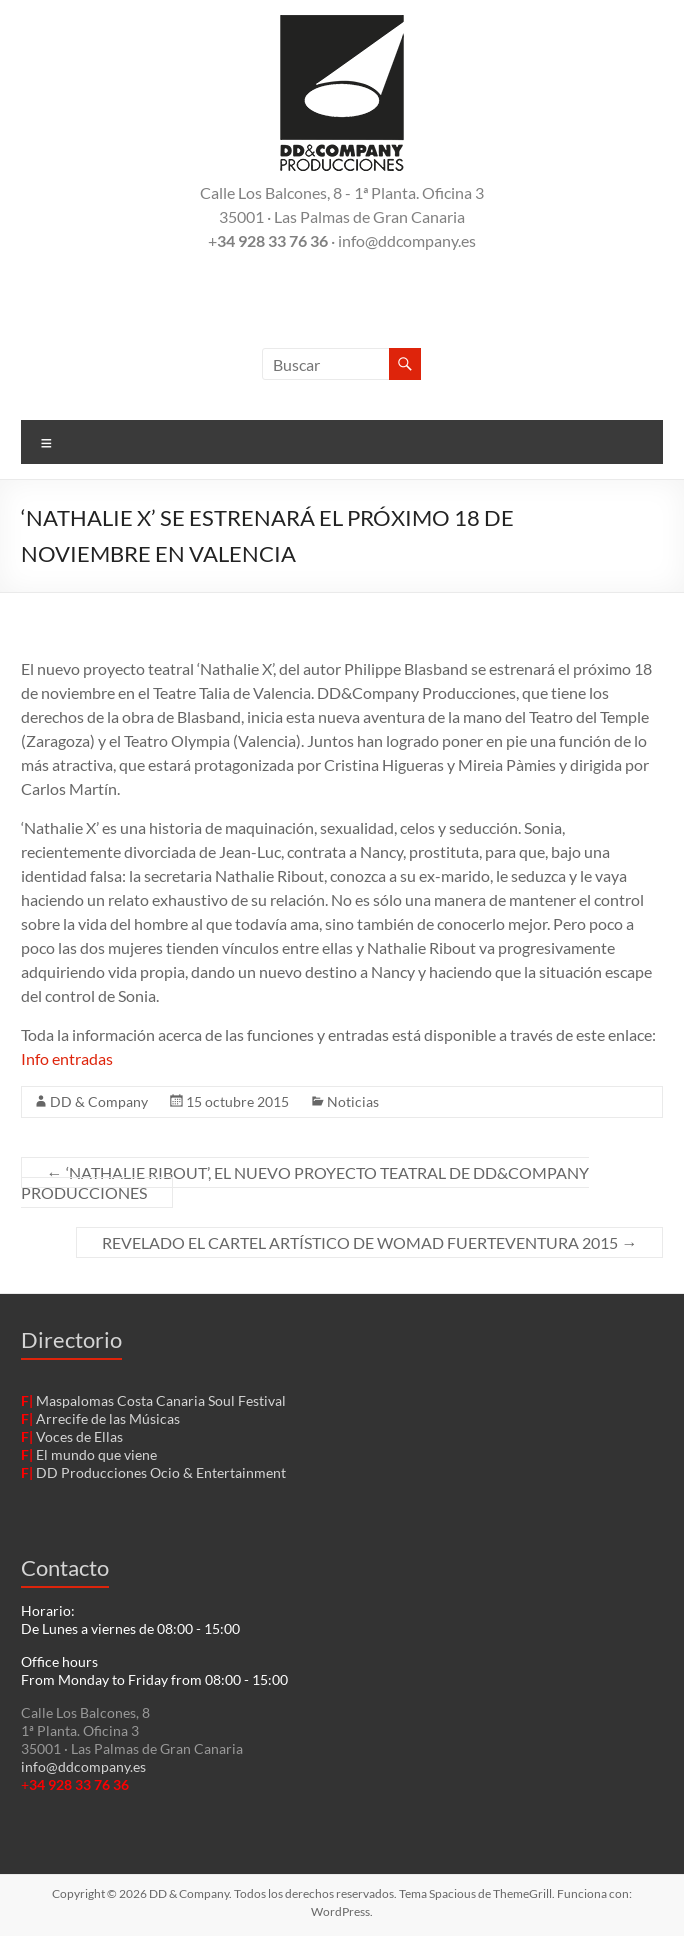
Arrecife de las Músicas (108, 1418)
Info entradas (67, 1058)
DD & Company (99, 1101)
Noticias (353, 1101)
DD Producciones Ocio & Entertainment (161, 1472)
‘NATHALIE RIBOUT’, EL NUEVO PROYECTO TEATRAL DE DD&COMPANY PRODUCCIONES (305, 1182)
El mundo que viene (96, 1454)
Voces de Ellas (79, 1436)
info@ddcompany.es (83, 1766)
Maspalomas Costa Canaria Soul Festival (161, 1400)
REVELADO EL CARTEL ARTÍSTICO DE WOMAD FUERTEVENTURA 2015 (369, 1242)
